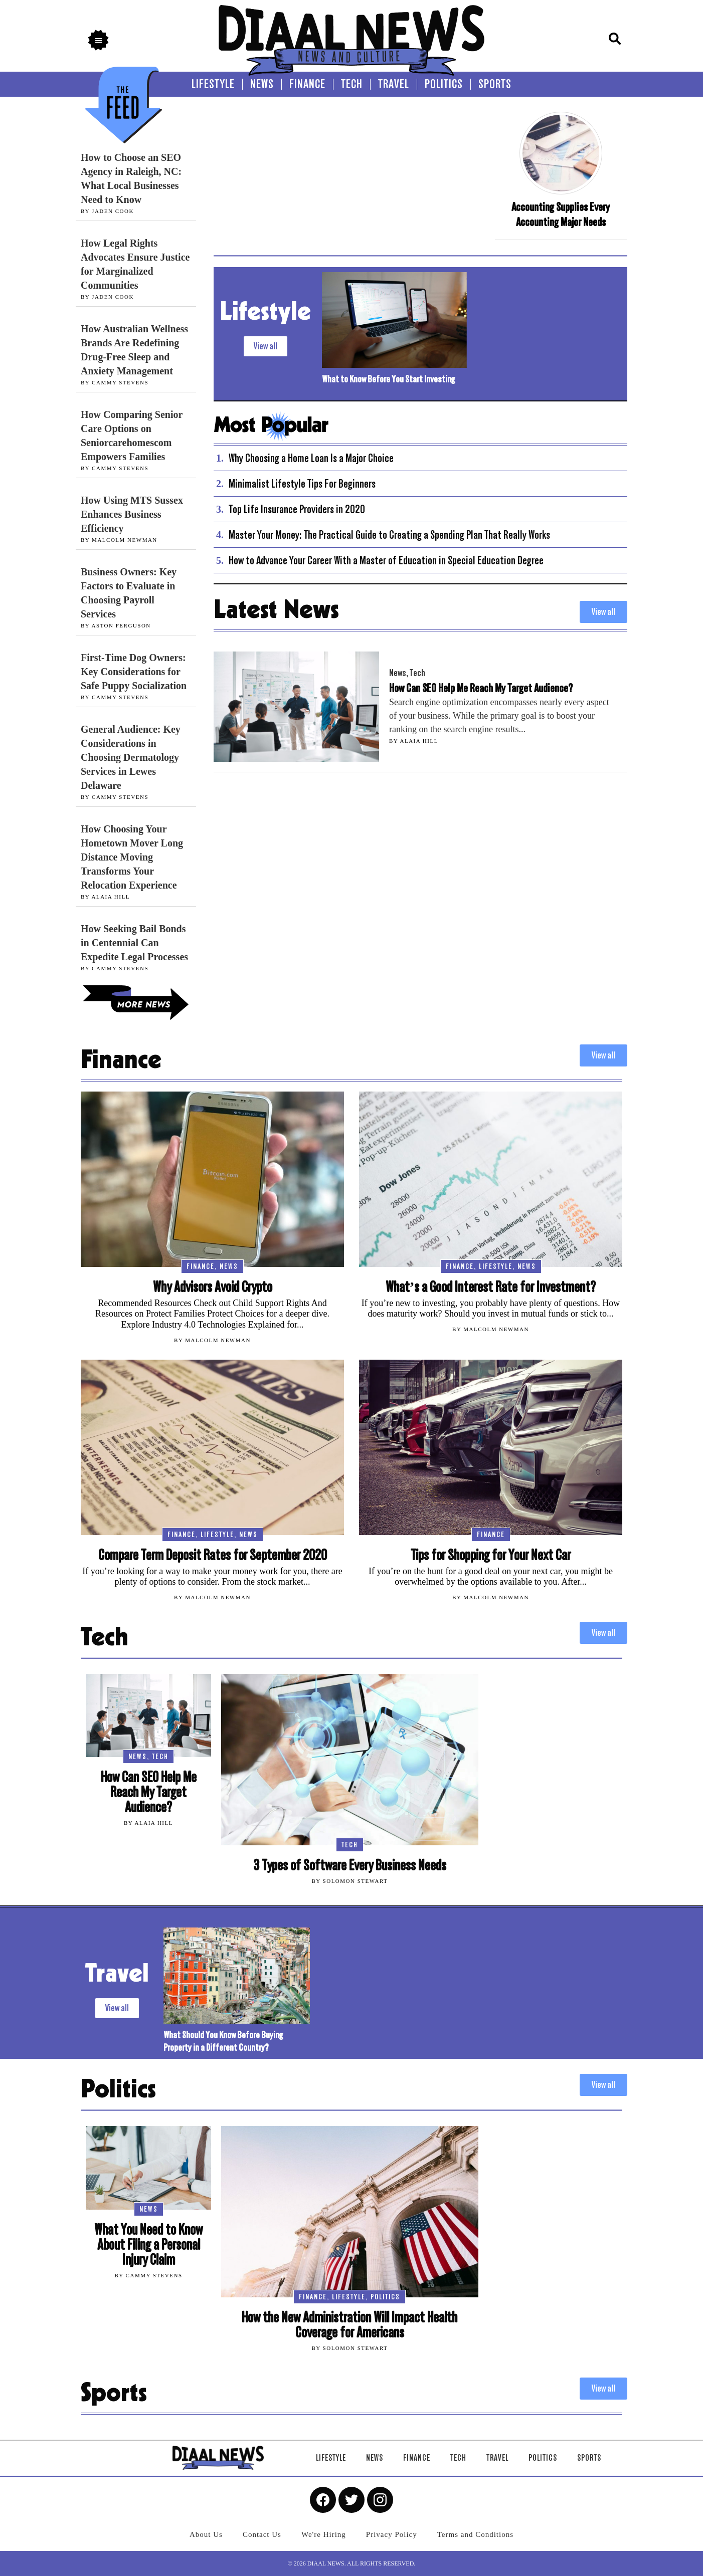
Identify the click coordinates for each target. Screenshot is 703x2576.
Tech (417, 673)
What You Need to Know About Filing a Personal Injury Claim (148, 2245)
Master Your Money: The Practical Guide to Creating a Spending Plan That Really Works (389, 535)
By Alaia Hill (105, 897)
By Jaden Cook (107, 211)
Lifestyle (495, 1266)
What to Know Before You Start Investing (388, 379)
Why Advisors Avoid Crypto (212, 1287)
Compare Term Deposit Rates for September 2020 (212, 1555)
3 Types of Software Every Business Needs (349, 1865)
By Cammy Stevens (114, 382)
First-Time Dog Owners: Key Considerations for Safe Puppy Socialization (134, 671)
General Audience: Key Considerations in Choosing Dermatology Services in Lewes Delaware (131, 757)
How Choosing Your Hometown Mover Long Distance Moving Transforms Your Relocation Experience (132, 857)
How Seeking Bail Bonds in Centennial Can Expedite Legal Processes (134, 942)
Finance (201, 1266)
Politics (385, 2296)
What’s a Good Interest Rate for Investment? (491, 1287)
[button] (98, 40)
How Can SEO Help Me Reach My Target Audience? (481, 688)
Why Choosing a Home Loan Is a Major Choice (311, 458)
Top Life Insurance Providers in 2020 (297, 509)
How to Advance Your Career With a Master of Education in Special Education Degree (386, 560)
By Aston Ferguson (116, 625)
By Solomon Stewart (349, 1881)
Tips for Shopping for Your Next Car (491, 1555)
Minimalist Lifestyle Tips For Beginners (302, 484)
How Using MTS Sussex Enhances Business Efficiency (132, 514)
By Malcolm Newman (119, 540)
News (397, 673)
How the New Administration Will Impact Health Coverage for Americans (349, 2325)
